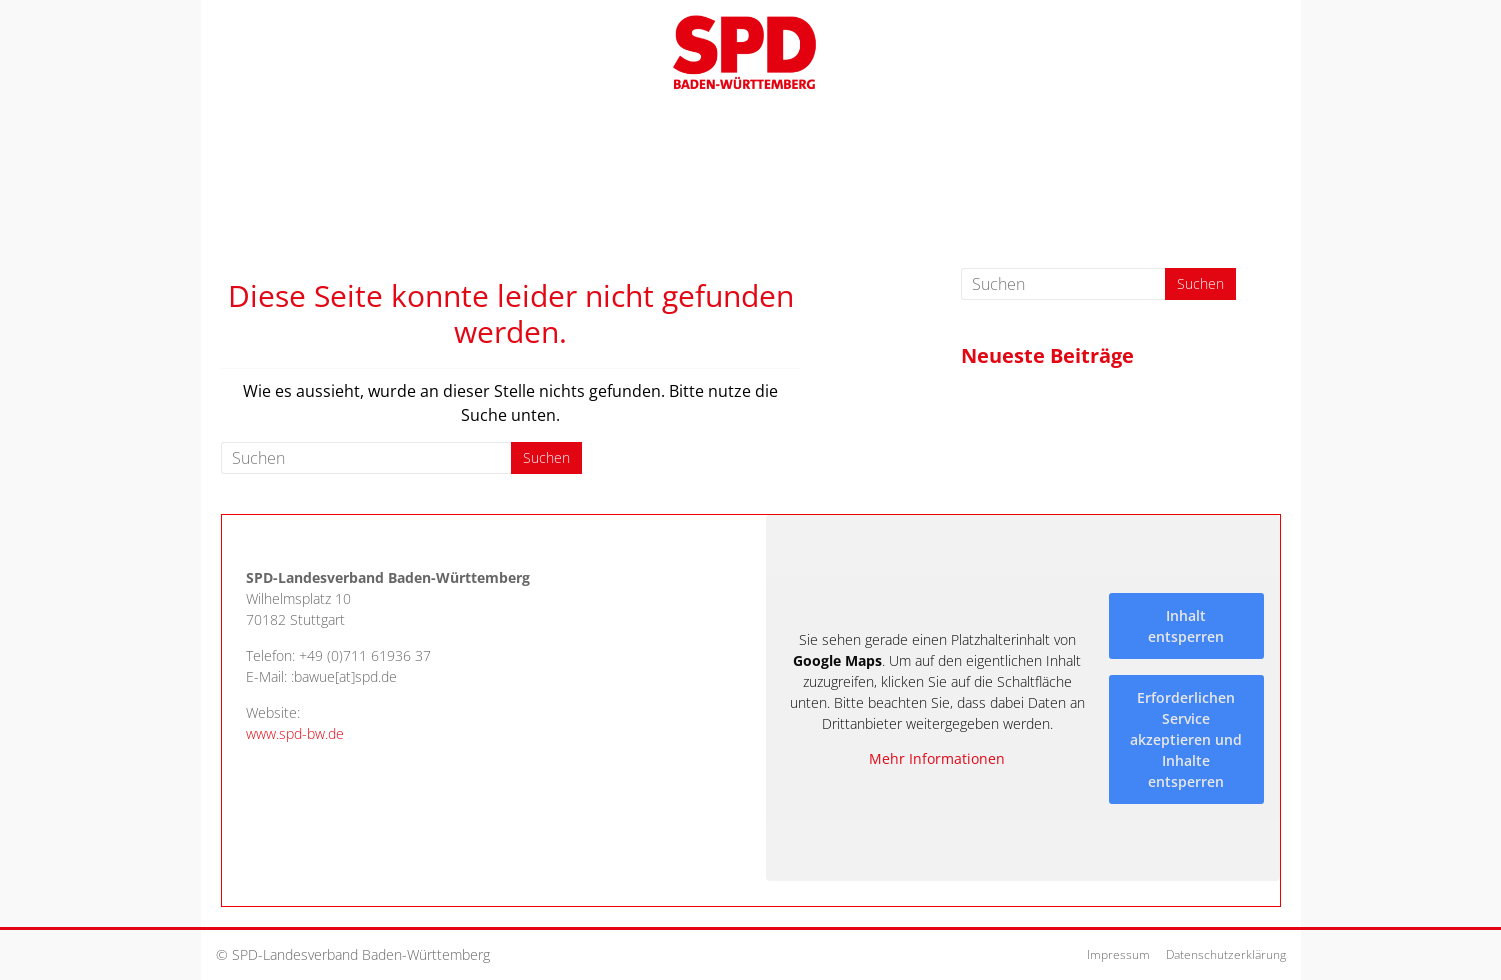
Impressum (1118, 954)
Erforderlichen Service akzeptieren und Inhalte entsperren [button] (1186, 738)
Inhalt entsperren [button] (1186, 625)
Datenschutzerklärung (1226, 954)
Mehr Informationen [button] (937, 759)
